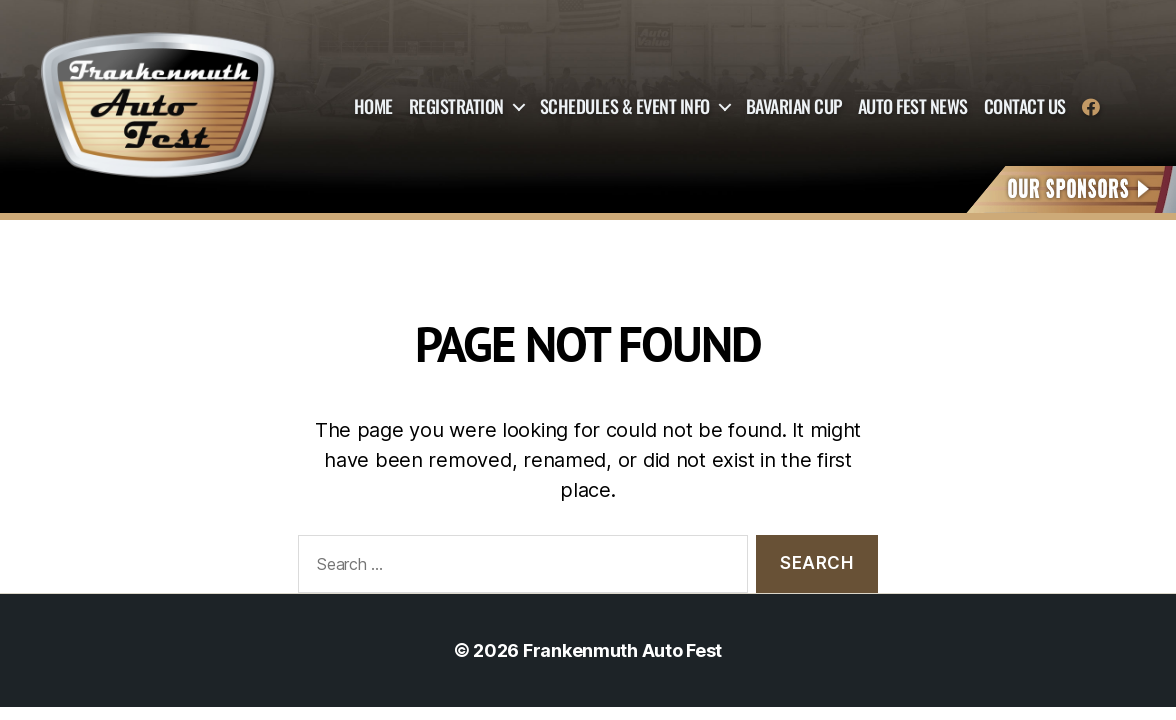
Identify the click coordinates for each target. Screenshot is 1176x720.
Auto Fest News (913, 107)
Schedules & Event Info (625, 107)
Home (373, 107)
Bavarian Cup (794, 107)
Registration (456, 107)
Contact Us (1025, 107)
